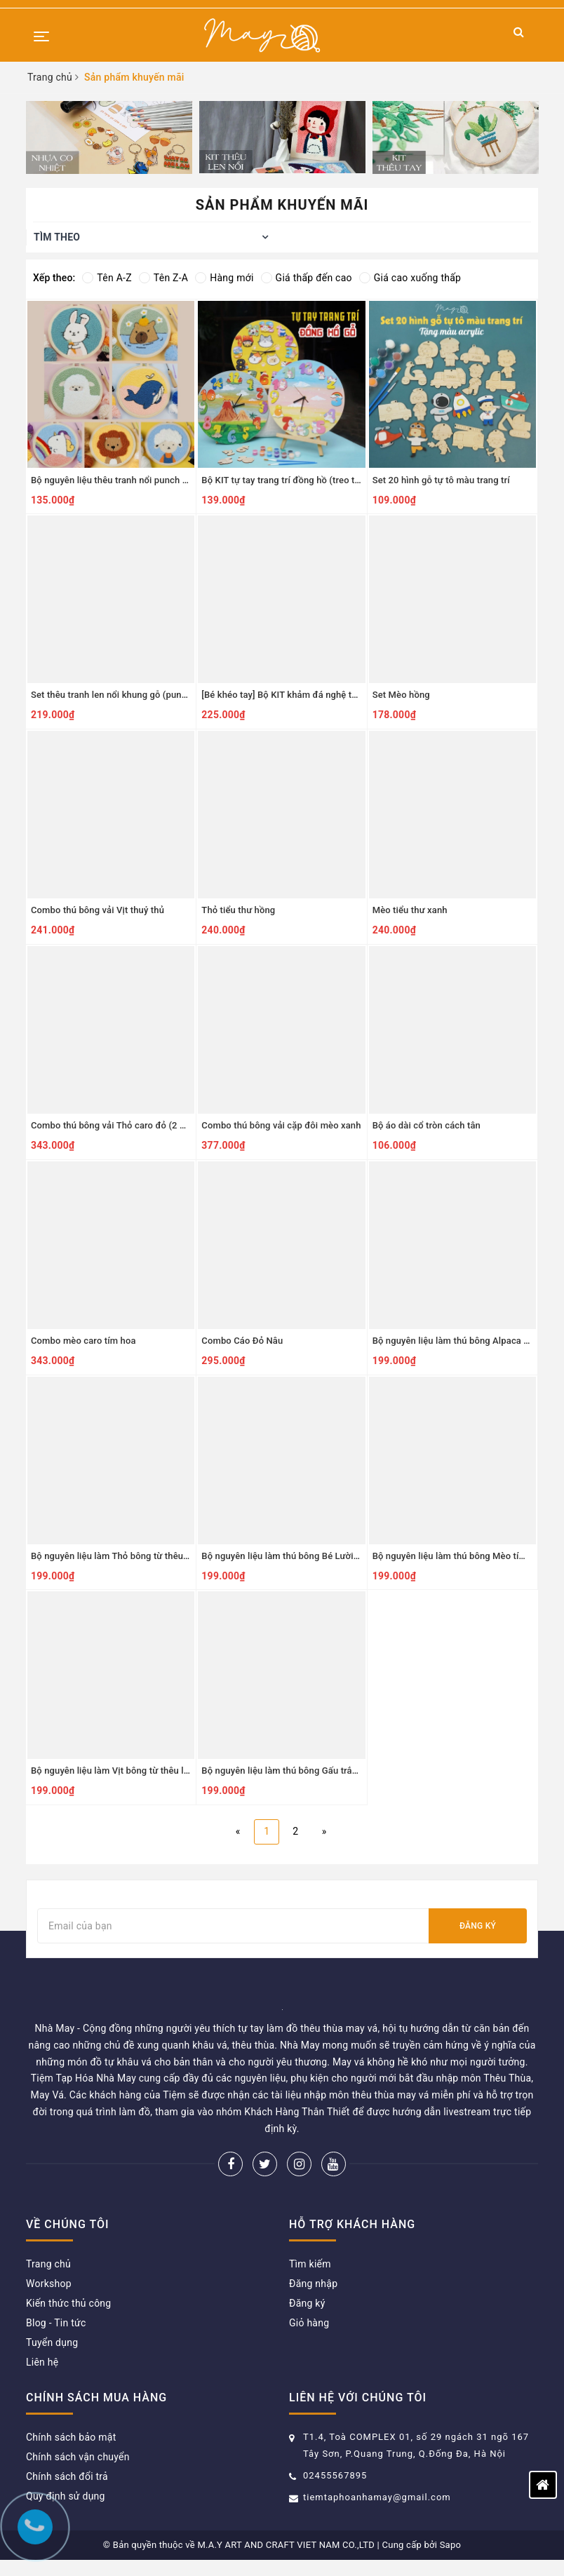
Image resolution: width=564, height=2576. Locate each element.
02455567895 (335, 2475)
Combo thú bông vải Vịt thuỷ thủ (97, 910)
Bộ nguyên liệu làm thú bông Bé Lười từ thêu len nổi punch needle (337, 1556)
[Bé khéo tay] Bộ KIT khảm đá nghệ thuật (285, 694)
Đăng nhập (313, 2283)
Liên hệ (42, 2362)
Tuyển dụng (52, 2342)
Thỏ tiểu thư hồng (238, 910)
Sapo (451, 2545)
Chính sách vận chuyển (78, 2456)
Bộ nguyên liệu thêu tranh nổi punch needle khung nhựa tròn (156, 480)
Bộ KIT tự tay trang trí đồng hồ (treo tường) (290, 480)
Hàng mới (224, 277)
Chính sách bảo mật (71, 2437)
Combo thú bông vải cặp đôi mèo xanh (281, 1125)
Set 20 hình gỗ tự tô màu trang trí (441, 480)
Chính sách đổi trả (67, 2476)
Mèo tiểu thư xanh (410, 910)
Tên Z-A (163, 277)
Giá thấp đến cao (306, 277)
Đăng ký (477, 1926)
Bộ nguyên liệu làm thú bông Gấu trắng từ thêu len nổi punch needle (341, 1770)
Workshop (49, 2283)
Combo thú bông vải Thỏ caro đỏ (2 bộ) (112, 1125)
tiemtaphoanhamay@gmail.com (377, 2497)
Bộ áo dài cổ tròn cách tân (426, 1125)
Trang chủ (48, 2264)
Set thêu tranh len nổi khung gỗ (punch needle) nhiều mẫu (151, 694)
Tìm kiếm (310, 2264)
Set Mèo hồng (401, 694)
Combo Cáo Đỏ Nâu (242, 1340)
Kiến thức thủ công (68, 2303)
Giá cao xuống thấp (410, 277)
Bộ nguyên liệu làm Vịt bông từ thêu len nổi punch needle (149, 1770)
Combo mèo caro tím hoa (83, 1340)
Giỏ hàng (309, 2322)
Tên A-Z (106, 277)
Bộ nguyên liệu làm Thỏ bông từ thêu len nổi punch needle (151, 1556)
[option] (109, 137)
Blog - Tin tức (56, 2322)
